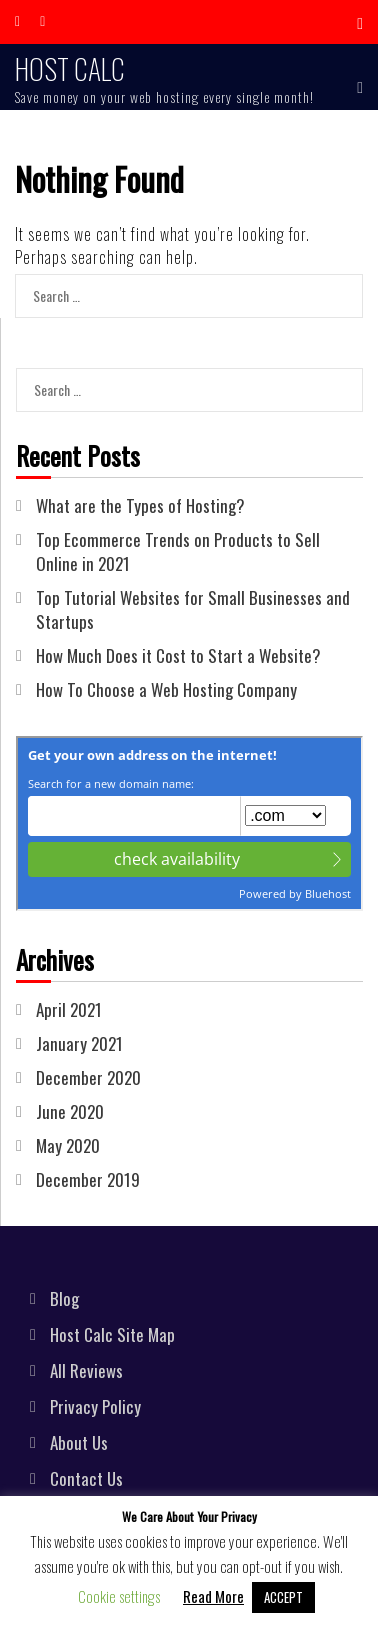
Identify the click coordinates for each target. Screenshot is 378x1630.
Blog (64, 1298)
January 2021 (79, 1043)
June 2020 (70, 1111)
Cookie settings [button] (119, 1596)
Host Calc (70, 68)
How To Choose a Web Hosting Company (166, 689)
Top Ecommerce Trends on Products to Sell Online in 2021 (178, 551)
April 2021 (69, 1009)
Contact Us (86, 1478)
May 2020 (68, 1145)
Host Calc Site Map (112, 1334)
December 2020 (88, 1077)
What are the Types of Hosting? (140, 505)
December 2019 (88, 1179)
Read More (213, 1596)
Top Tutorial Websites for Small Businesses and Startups (193, 609)
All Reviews (86, 1370)
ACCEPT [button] (283, 1597)
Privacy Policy (95, 1406)
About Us (79, 1442)
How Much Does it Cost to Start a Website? (178, 655)
